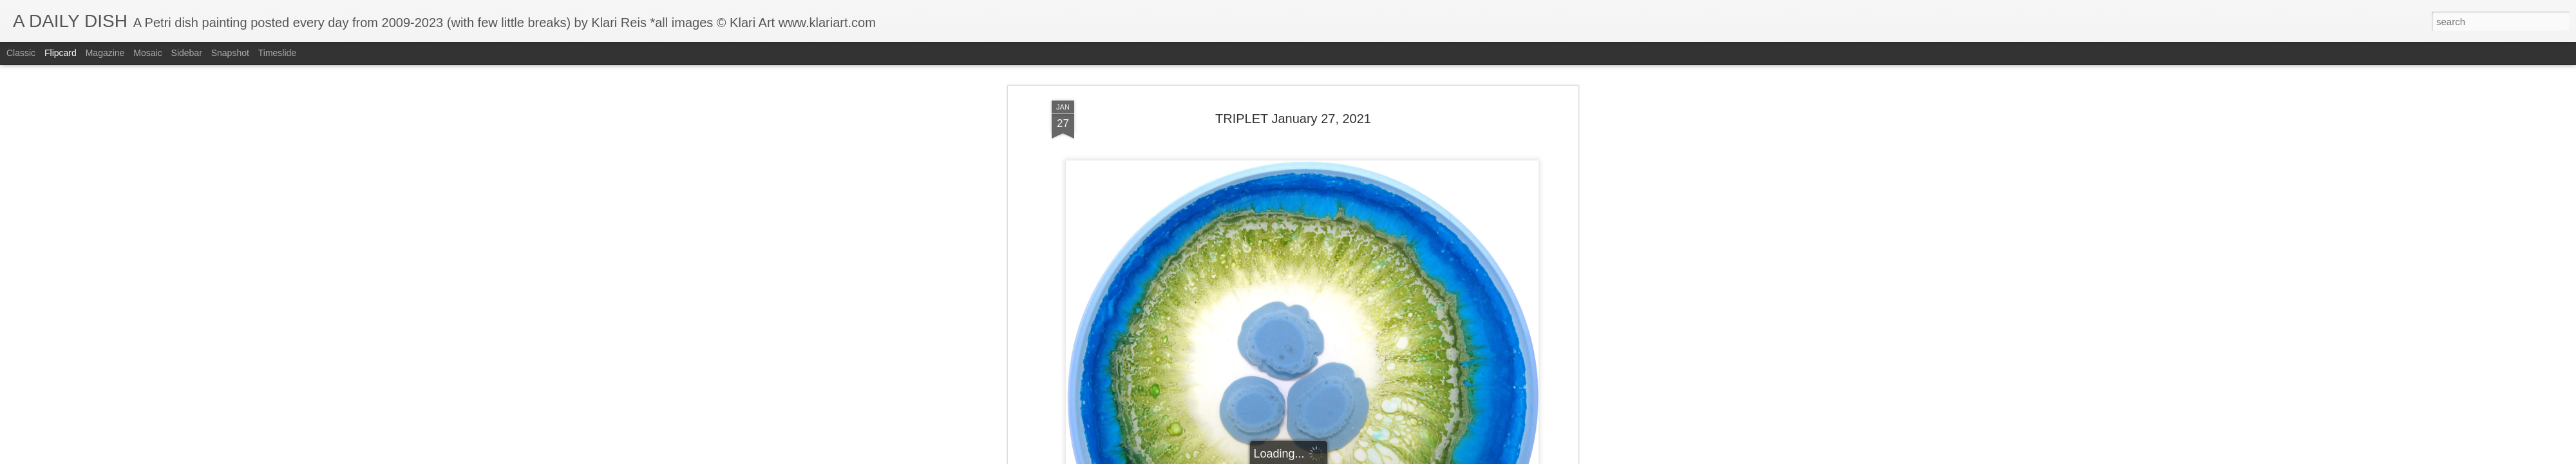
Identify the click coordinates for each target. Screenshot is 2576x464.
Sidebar (186, 53)
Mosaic (147, 53)
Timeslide (277, 53)
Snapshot (230, 53)
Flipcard (60, 53)
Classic (20, 53)
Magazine (105, 53)
